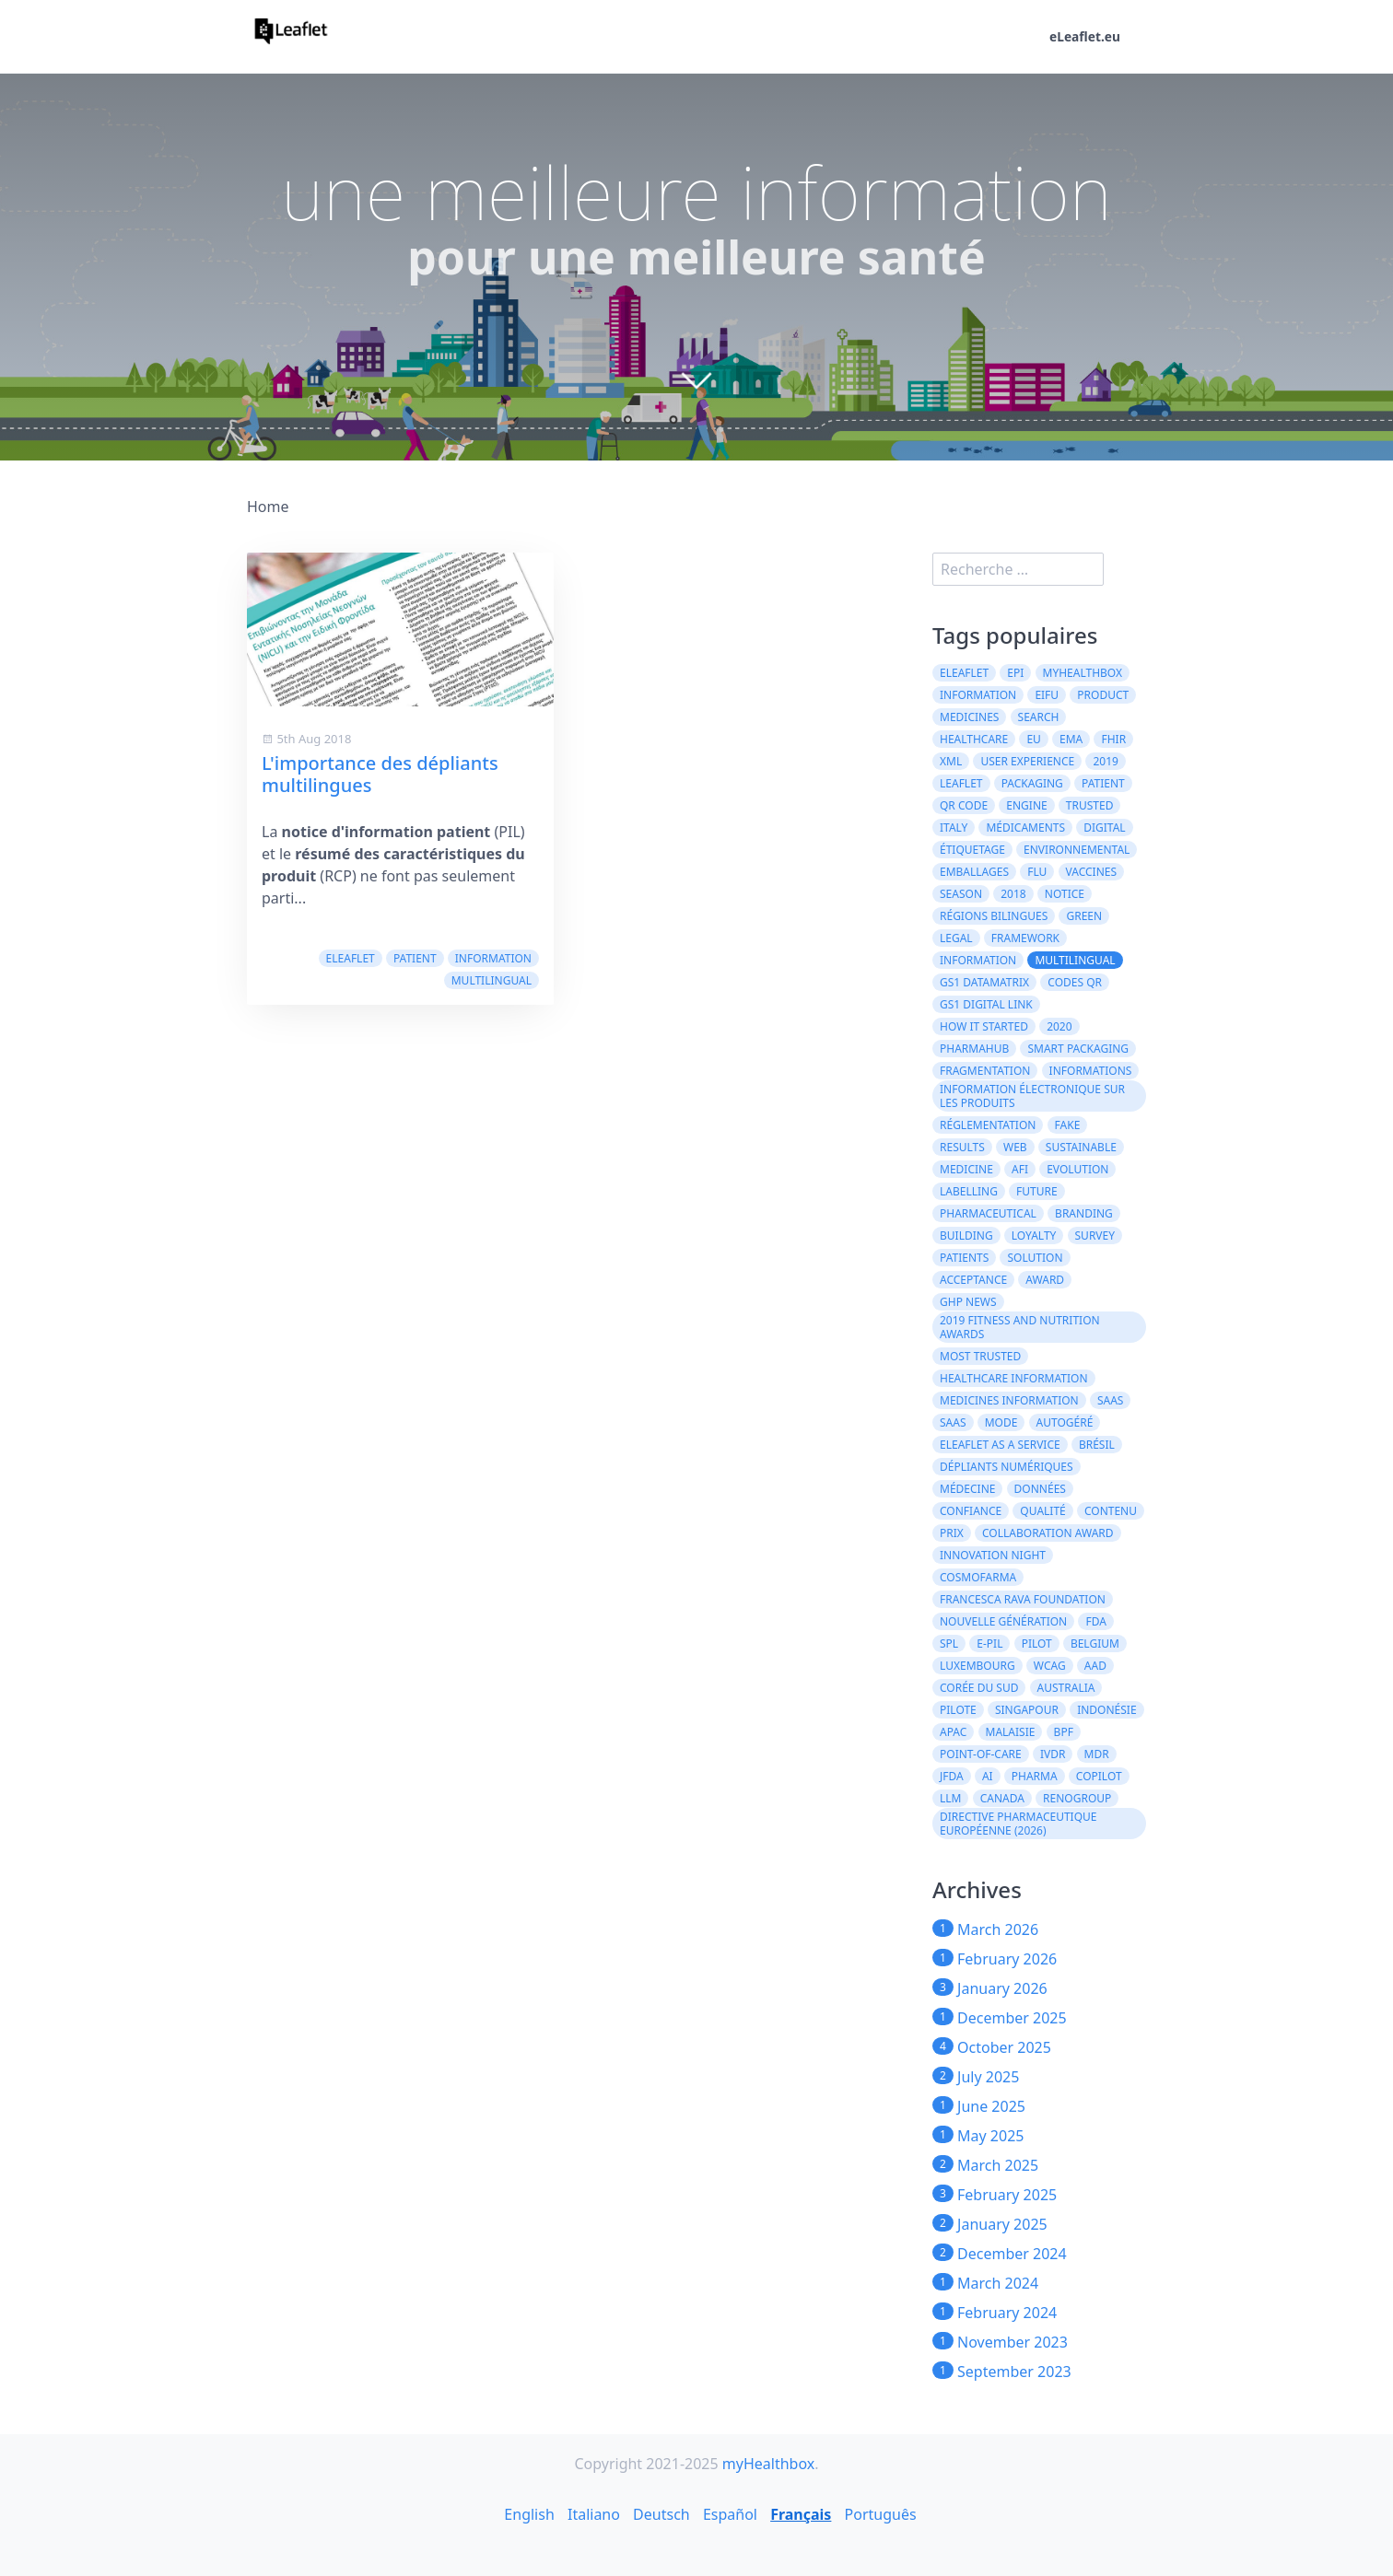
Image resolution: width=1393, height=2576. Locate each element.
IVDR (1053, 1754)
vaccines (1092, 872)
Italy (953, 827)
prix (952, 1533)
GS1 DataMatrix (984, 982)
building (966, 1235)
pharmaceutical (988, 1213)
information (493, 958)
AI (987, 1776)
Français (800, 2514)
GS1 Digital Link (986, 1004)
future (1037, 1191)
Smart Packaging (1078, 1048)
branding (1084, 1213)
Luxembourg (977, 1665)
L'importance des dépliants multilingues (380, 774)
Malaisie (1011, 1732)
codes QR (1075, 982)
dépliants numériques (1006, 1466)
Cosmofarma (978, 1577)
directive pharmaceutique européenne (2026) (1018, 1823)
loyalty (1034, 1235)
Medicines (969, 717)
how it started (984, 1026)
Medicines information (1009, 1400)
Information (978, 695)
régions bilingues (994, 916)
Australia (1066, 1688)
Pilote (958, 1710)
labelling (969, 1191)
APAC (953, 1732)
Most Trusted (980, 1356)
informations (1090, 1070)
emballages (974, 872)
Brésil (1097, 1444)
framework (1025, 938)
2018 (1013, 894)
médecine (967, 1489)
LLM (950, 1798)
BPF (1063, 1732)
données (1040, 1489)
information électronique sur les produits (1032, 1096)
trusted (1090, 805)
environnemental (1077, 849)
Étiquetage (972, 849)
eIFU (1047, 695)
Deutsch (661, 2514)
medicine (966, 1169)
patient (415, 958)
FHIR (1113, 739)
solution (1034, 1257)
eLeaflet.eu (1084, 37)
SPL (949, 1643)
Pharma (1035, 1776)
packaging (1032, 783)
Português (881, 2514)
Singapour (1027, 1710)
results (962, 1147)
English (529, 2514)
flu (1037, 872)
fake (1068, 1125)
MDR (1096, 1754)
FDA (1095, 1621)
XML (951, 761)
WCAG (1050, 1665)
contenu (1110, 1511)
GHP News (968, 1302)
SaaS (953, 1422)
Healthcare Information (1014, 1378)
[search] (1018, 569)
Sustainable (1081, 1147)
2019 (1105, 761)
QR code (964, 805)
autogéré (1065, 1422)
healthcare (974, 739)
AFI (1020, 1169)
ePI (1015, 673)
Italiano (594, 2514)
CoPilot (1099, 1776)
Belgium (1095, 1643)
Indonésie (1106, 1710)
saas (1110, 1400)
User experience (1027, 761)
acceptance (973, 1280)
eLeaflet (350, 958)
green (1084, 916)
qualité (1042, 1511)
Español (730, 2514)
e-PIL (989, 1643)
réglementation (988, 1125)
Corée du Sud (979, 1688)
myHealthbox (1083, 673)
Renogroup (1077, 1798)
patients (964, 1257)
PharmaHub (974, 1048)
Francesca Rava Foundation (1023, 1599)
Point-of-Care (981, 1754)
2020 (1059, 1026)
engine (1026, 805)
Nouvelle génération (1003, 1621)
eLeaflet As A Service (1000, 1444)
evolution (1077, 1169)
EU (1033, 739)
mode (1001, 1422)
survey (1095, 1235)
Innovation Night (993, 1555)
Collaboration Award (1048, 1533)
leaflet (961, 783)
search (1038, 717)
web (1015, 1147)
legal (956, 938)
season (961, 894)
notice (1064, 894)
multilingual (491, 980)
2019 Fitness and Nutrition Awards (1020, 1327)
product (1103, 695)
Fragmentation (985, 1070)
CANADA (1002, 1798)
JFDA (952, 1776)
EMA (1071, 739)
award (1044, 1280)
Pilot (1037, 1643)
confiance (970, 1511)
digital (1104, 827)
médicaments (1025, 827)
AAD (1095, 1665)
